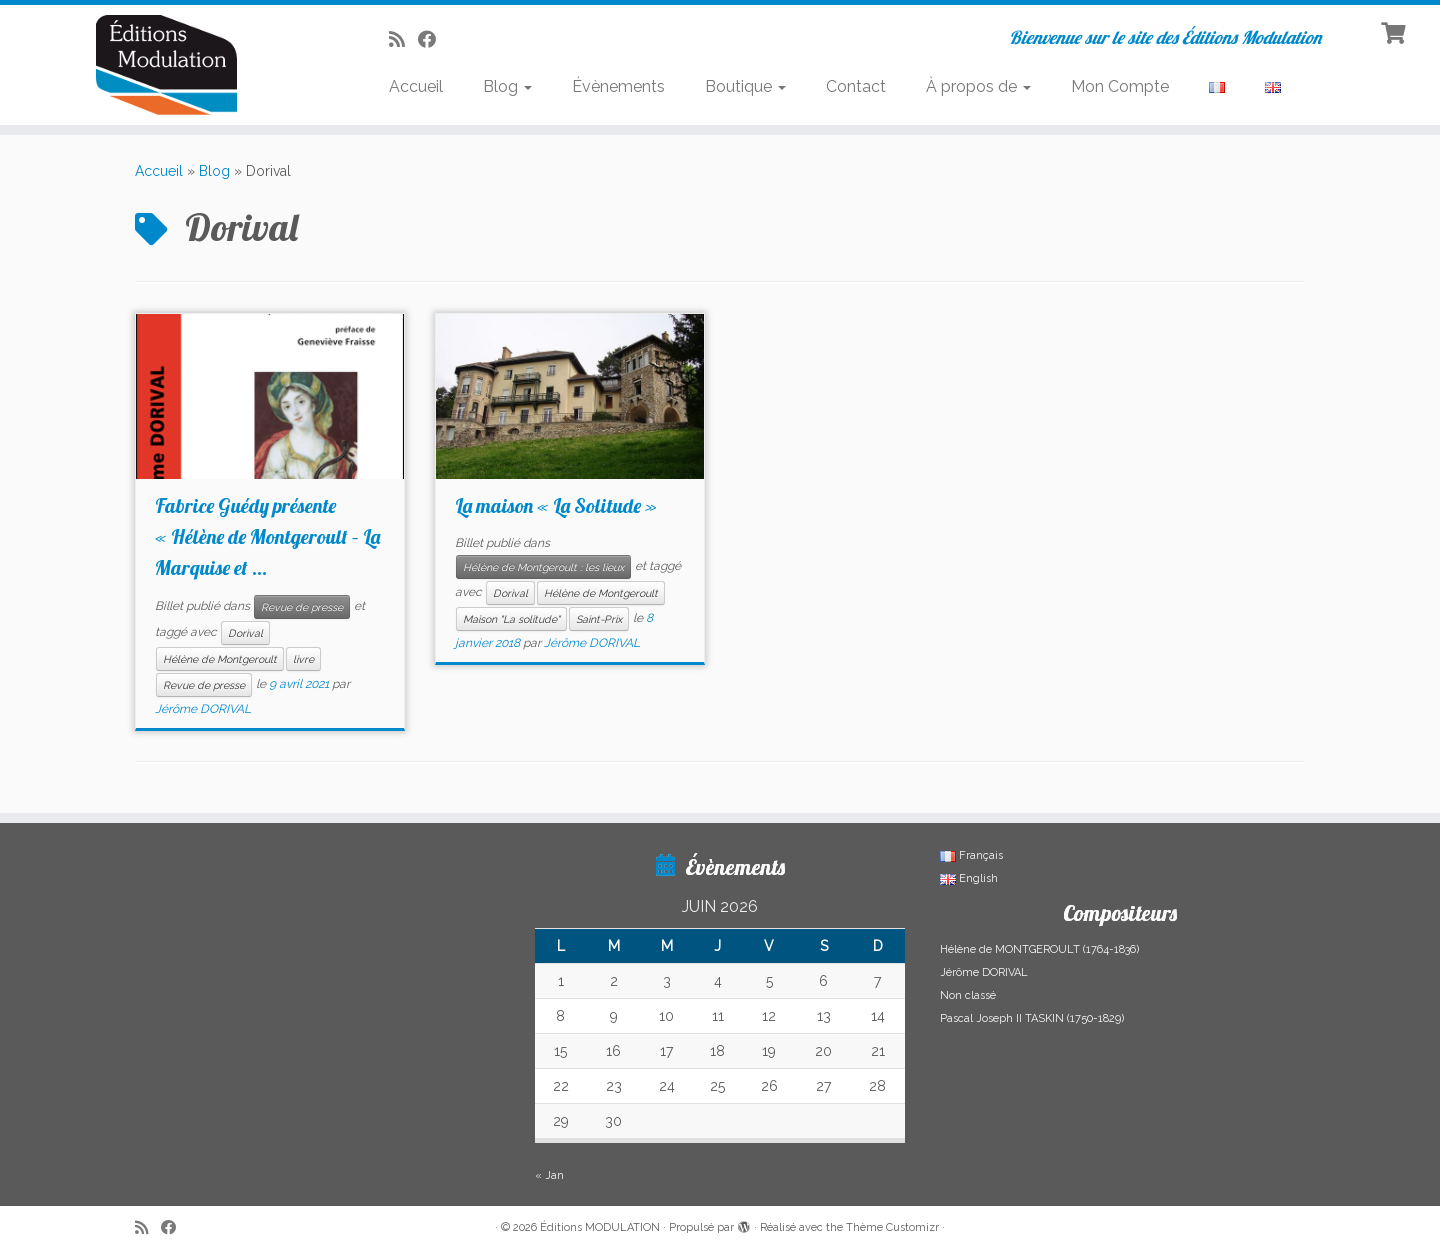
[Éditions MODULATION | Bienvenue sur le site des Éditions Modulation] (166, 65)
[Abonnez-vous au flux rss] (403, 39)
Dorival (245, 633)
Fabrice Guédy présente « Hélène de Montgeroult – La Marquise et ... (267, 536)
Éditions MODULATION (600, 1227)
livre (303, 659)
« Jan (549, 1175)
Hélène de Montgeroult (220, 659)
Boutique (745, 86)
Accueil (416, 86)
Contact (856, 86)
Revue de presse (302, 607)
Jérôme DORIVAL (203, 709)
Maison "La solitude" (511, 619)
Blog (507, 86)
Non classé (968, 995)
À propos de (978, 86)
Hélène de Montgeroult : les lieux (543, 567)
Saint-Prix (599, 619)
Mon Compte (1120, 86)
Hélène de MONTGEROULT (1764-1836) (1039, 949)
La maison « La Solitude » (556, 505)
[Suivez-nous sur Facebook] (433, 39)
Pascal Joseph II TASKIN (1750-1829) (1032, 1018)
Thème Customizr (892, 1227)
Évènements (618, 86)
